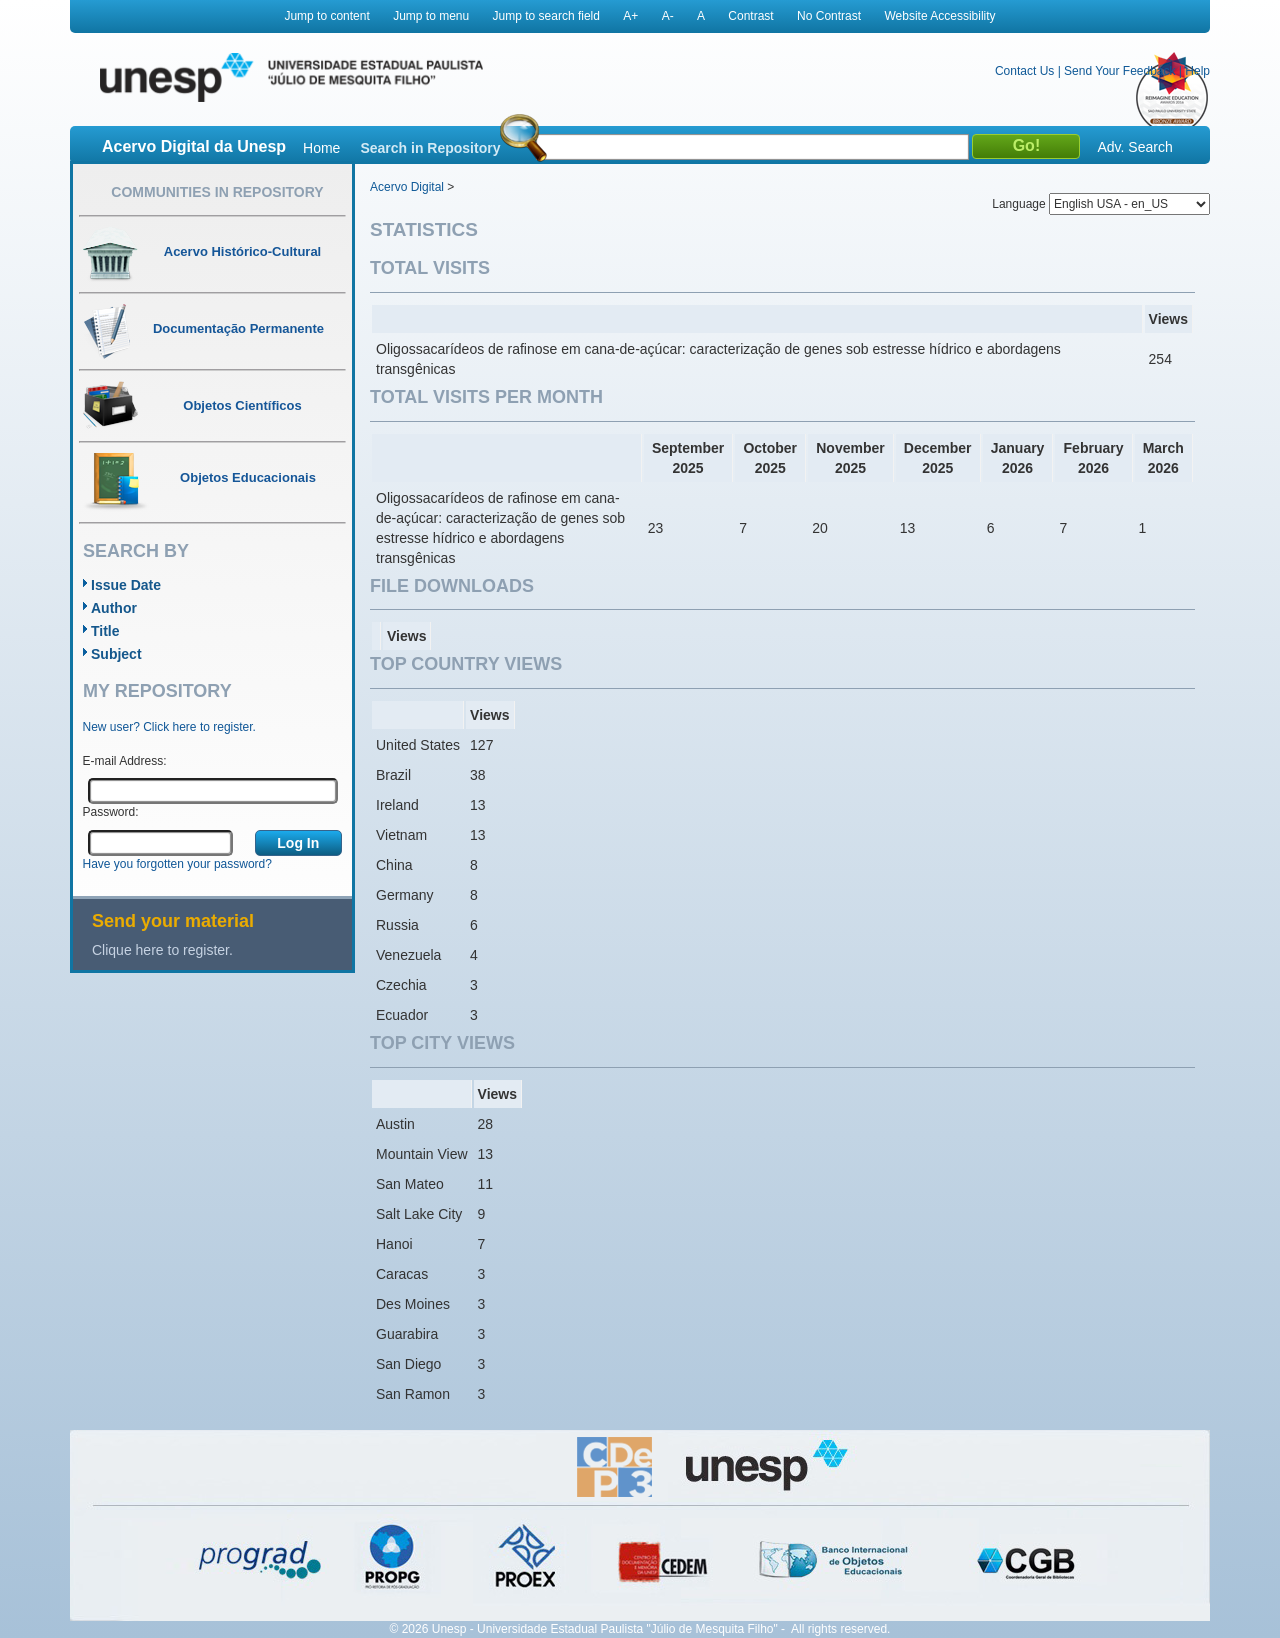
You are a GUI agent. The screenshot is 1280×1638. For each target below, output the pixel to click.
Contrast (750, 16)
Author (114, 608)
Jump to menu (431, 16)
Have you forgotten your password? (177, 864)
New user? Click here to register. (169, 727)
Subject (116, 654)
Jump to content (326, 16)
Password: (111, 812)
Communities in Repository (217, 192)
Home (321, 148)
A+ (630, 16)
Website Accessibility (939, 16)
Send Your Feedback (1119, 71)
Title (105, 631)
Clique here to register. (162, 950)
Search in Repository (430, 148)
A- (668, 16)
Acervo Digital (407, 187)
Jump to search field (546, 16)
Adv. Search (1134, 147)
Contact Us (1024, 71)
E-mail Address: (125, 761)
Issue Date (126, 585)
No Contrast (829, 16)
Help (1197, 71)
